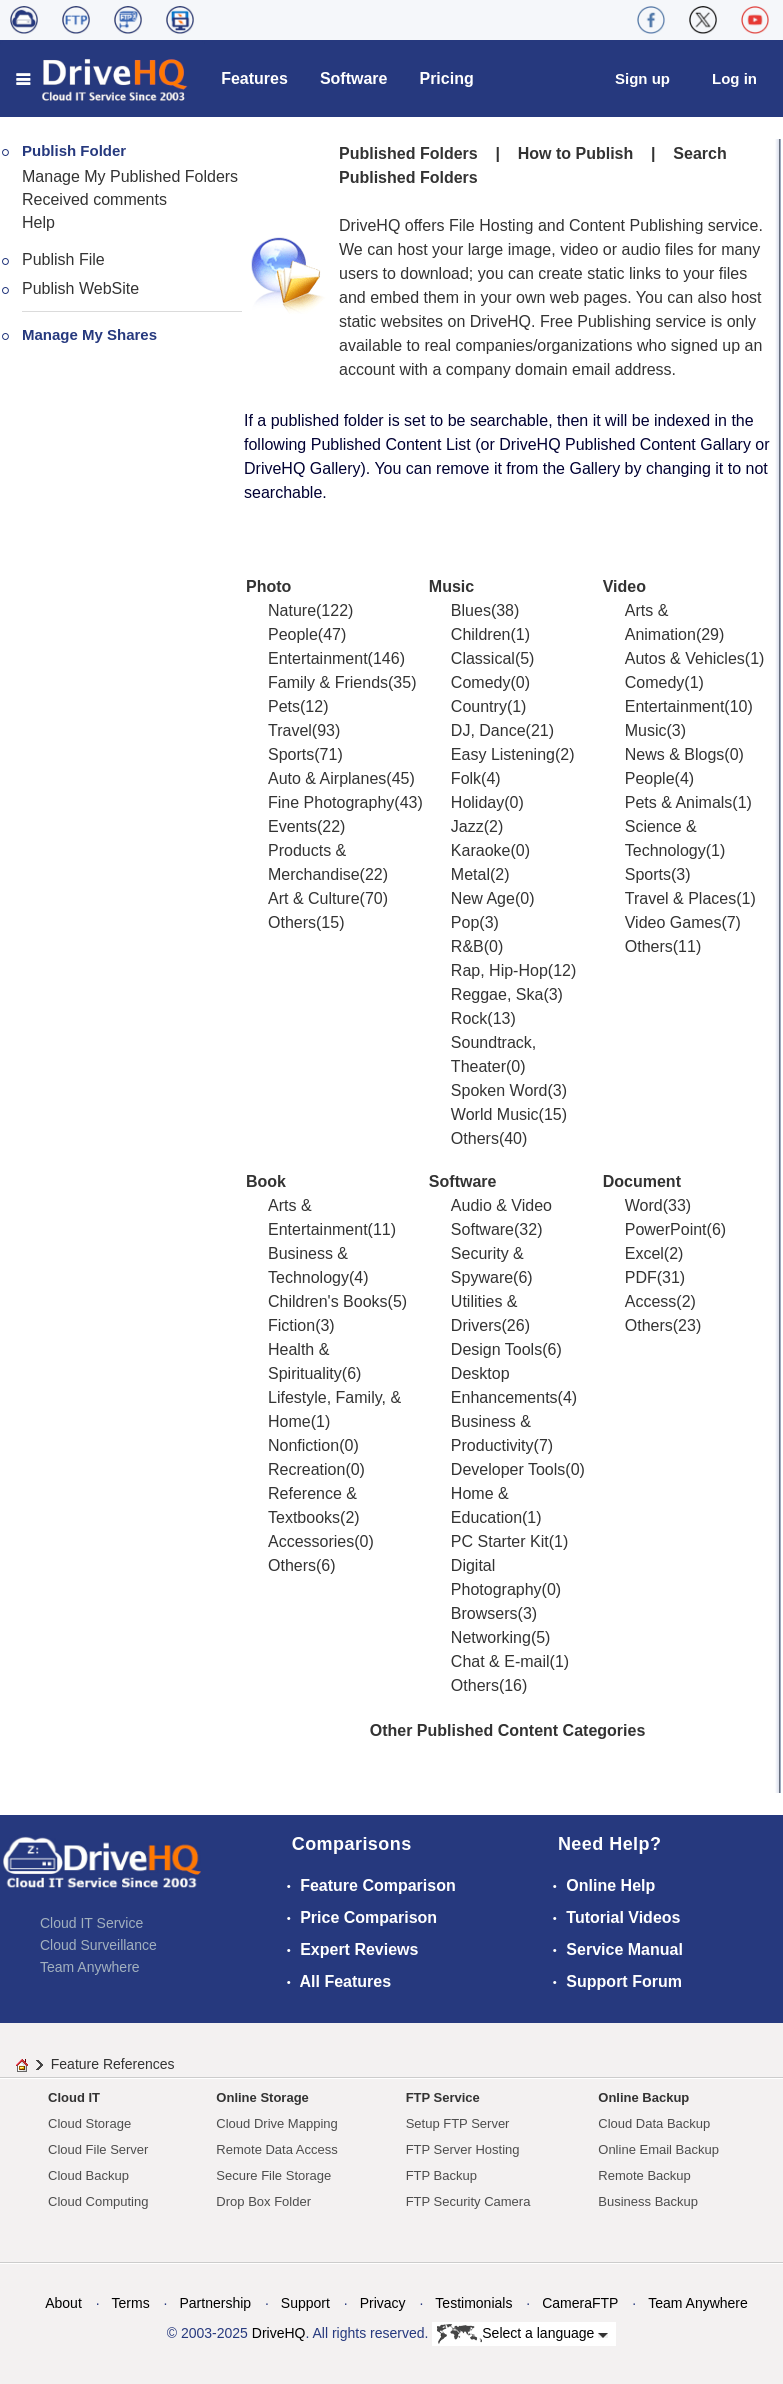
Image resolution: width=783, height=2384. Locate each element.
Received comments (94, 199)
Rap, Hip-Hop (499, 970)
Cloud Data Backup (654, 2123)
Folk (466, 778)
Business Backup (648, 2201)
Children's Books (328, 1301)
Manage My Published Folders (130, 176)
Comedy (481, 682)
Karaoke (481, 850)
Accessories (311, 1541)
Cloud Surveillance (98, 1945)
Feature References (113, 2064)
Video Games (673, 922)
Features (254, 78)
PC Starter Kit (500, 1541)
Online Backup (643, 2097)
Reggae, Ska (497, 994)
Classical (483, 658)
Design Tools (496, 1349)
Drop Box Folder (263, 2201)
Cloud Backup (88, 2175)
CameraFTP (580, 2303)
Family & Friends (328, 682)
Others (292, 922)
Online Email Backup (658, 2149)
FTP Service (443, 2097)
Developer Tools (508, 1469)
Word (644, 1205)
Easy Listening (503, 754)
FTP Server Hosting (463, 2149)
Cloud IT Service (91, 1923)
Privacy (383, 2303)
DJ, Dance (488, 730)
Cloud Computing (98, 2201)
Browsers (484, 1613)
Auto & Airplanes (327, 778)
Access (651, 1301)
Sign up (642, 78)
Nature (292, 610)
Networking (491, 1637)
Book (266, 1181)
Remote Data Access (276, 2149)
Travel (290, 730)
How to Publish (576, 153)
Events (292, 826)
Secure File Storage (273, 2175)
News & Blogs (675, 754)
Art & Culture (314, 898)
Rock (469, 1018)
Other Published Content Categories (508, 1730)
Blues (471, 610)
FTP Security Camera (468, 2201)
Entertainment (318, 658)
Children (481, 634)
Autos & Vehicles (685, 658)
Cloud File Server (98, 2149)
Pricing (446, 78)
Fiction (291, 1325)
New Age (483, 898)
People (293, 634)
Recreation (306, 1469)
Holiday (477, 802)
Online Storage (262, 2097)
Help (38, 222)
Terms (131, 2303)
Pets (284, 706)
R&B (467, 946)
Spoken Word (499, 1090)
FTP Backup (441, 2175)
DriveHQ (279, 2333)
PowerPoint (666, 1229)
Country (479, 706)
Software (354, 78)
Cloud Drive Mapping (276, 2123)
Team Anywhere (90, 1967)
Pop (465, 922)
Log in (734, 78)
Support (305, 2303)
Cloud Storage (89, 2123)
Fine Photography (331, 802)
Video (624, 586)
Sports (291, 754)
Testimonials (473, 2303)
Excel (644, 1253)
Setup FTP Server (458, 2123)
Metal (470, 874)
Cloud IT (74, 2097)
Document (642, 1181)
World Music (495, 1114)
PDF (641, 1277)
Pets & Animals (679, 802)
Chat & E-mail (500, 1661)
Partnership (215, 2303)
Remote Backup (644, 2175)
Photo (268, 586)
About (63, 2303)
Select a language (522, 2334)
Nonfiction (303, 1445)
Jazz (467, 826)
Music (451, 586)
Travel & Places (680, 898)
